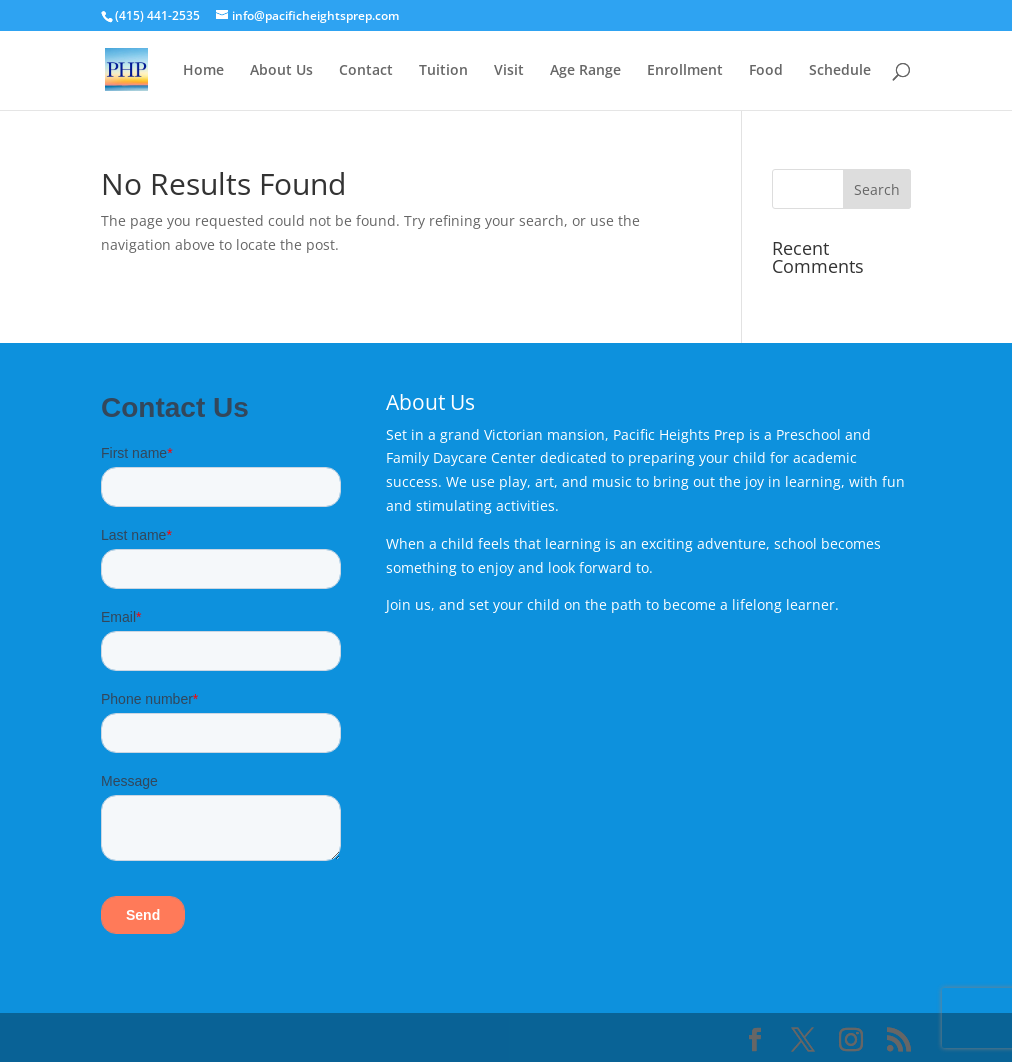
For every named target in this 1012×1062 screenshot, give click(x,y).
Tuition (443, 71)
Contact (366, 71)
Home (203, 71)
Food (766, 71)
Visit (509, 71)
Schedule (840, 71)
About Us (281, 71)
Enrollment (685, 71)
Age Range (585, 71)
